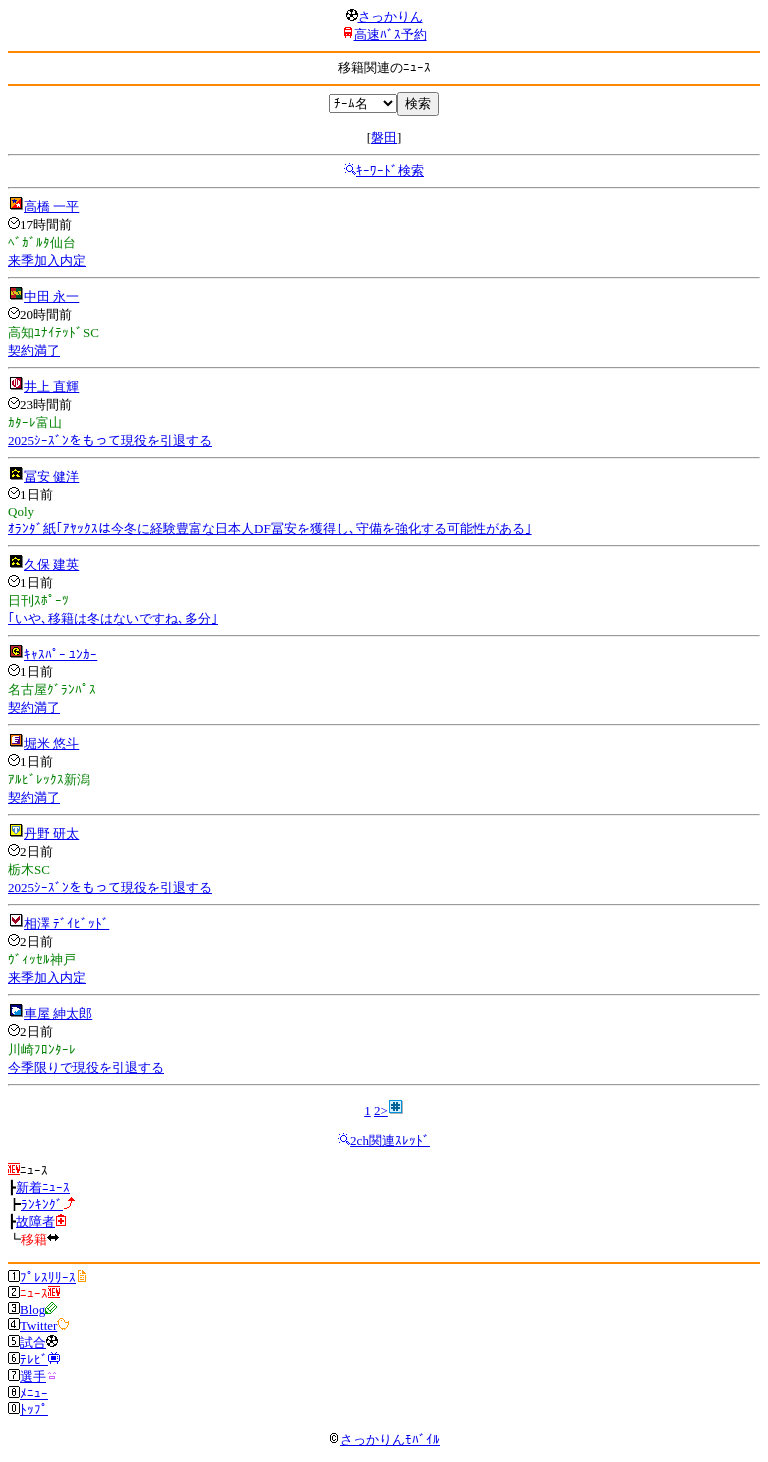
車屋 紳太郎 (58, 1013)
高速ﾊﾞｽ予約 (390, 34)
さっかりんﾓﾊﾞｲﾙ (384, 1439)
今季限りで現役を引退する (86, 1067)
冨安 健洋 (51, 476)
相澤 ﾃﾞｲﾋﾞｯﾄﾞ (66, 923)
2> (381, 1110)
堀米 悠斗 (51, 743)
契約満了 (34, 350)
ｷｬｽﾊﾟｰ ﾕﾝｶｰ (60, 654)
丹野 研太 (51, 833)
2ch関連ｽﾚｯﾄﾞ (390, 1140)
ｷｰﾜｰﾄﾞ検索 (390, 170)
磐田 (384, 137)
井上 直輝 (51, 386)
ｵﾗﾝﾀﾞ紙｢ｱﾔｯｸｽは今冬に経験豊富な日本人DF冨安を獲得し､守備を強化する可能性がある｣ (270, 528)
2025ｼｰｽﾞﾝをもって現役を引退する (110, 440)
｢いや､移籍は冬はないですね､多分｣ (113, 618)
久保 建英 (51, 564)
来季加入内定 (47, 260)
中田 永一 (51, 296)
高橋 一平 (51, 206)
